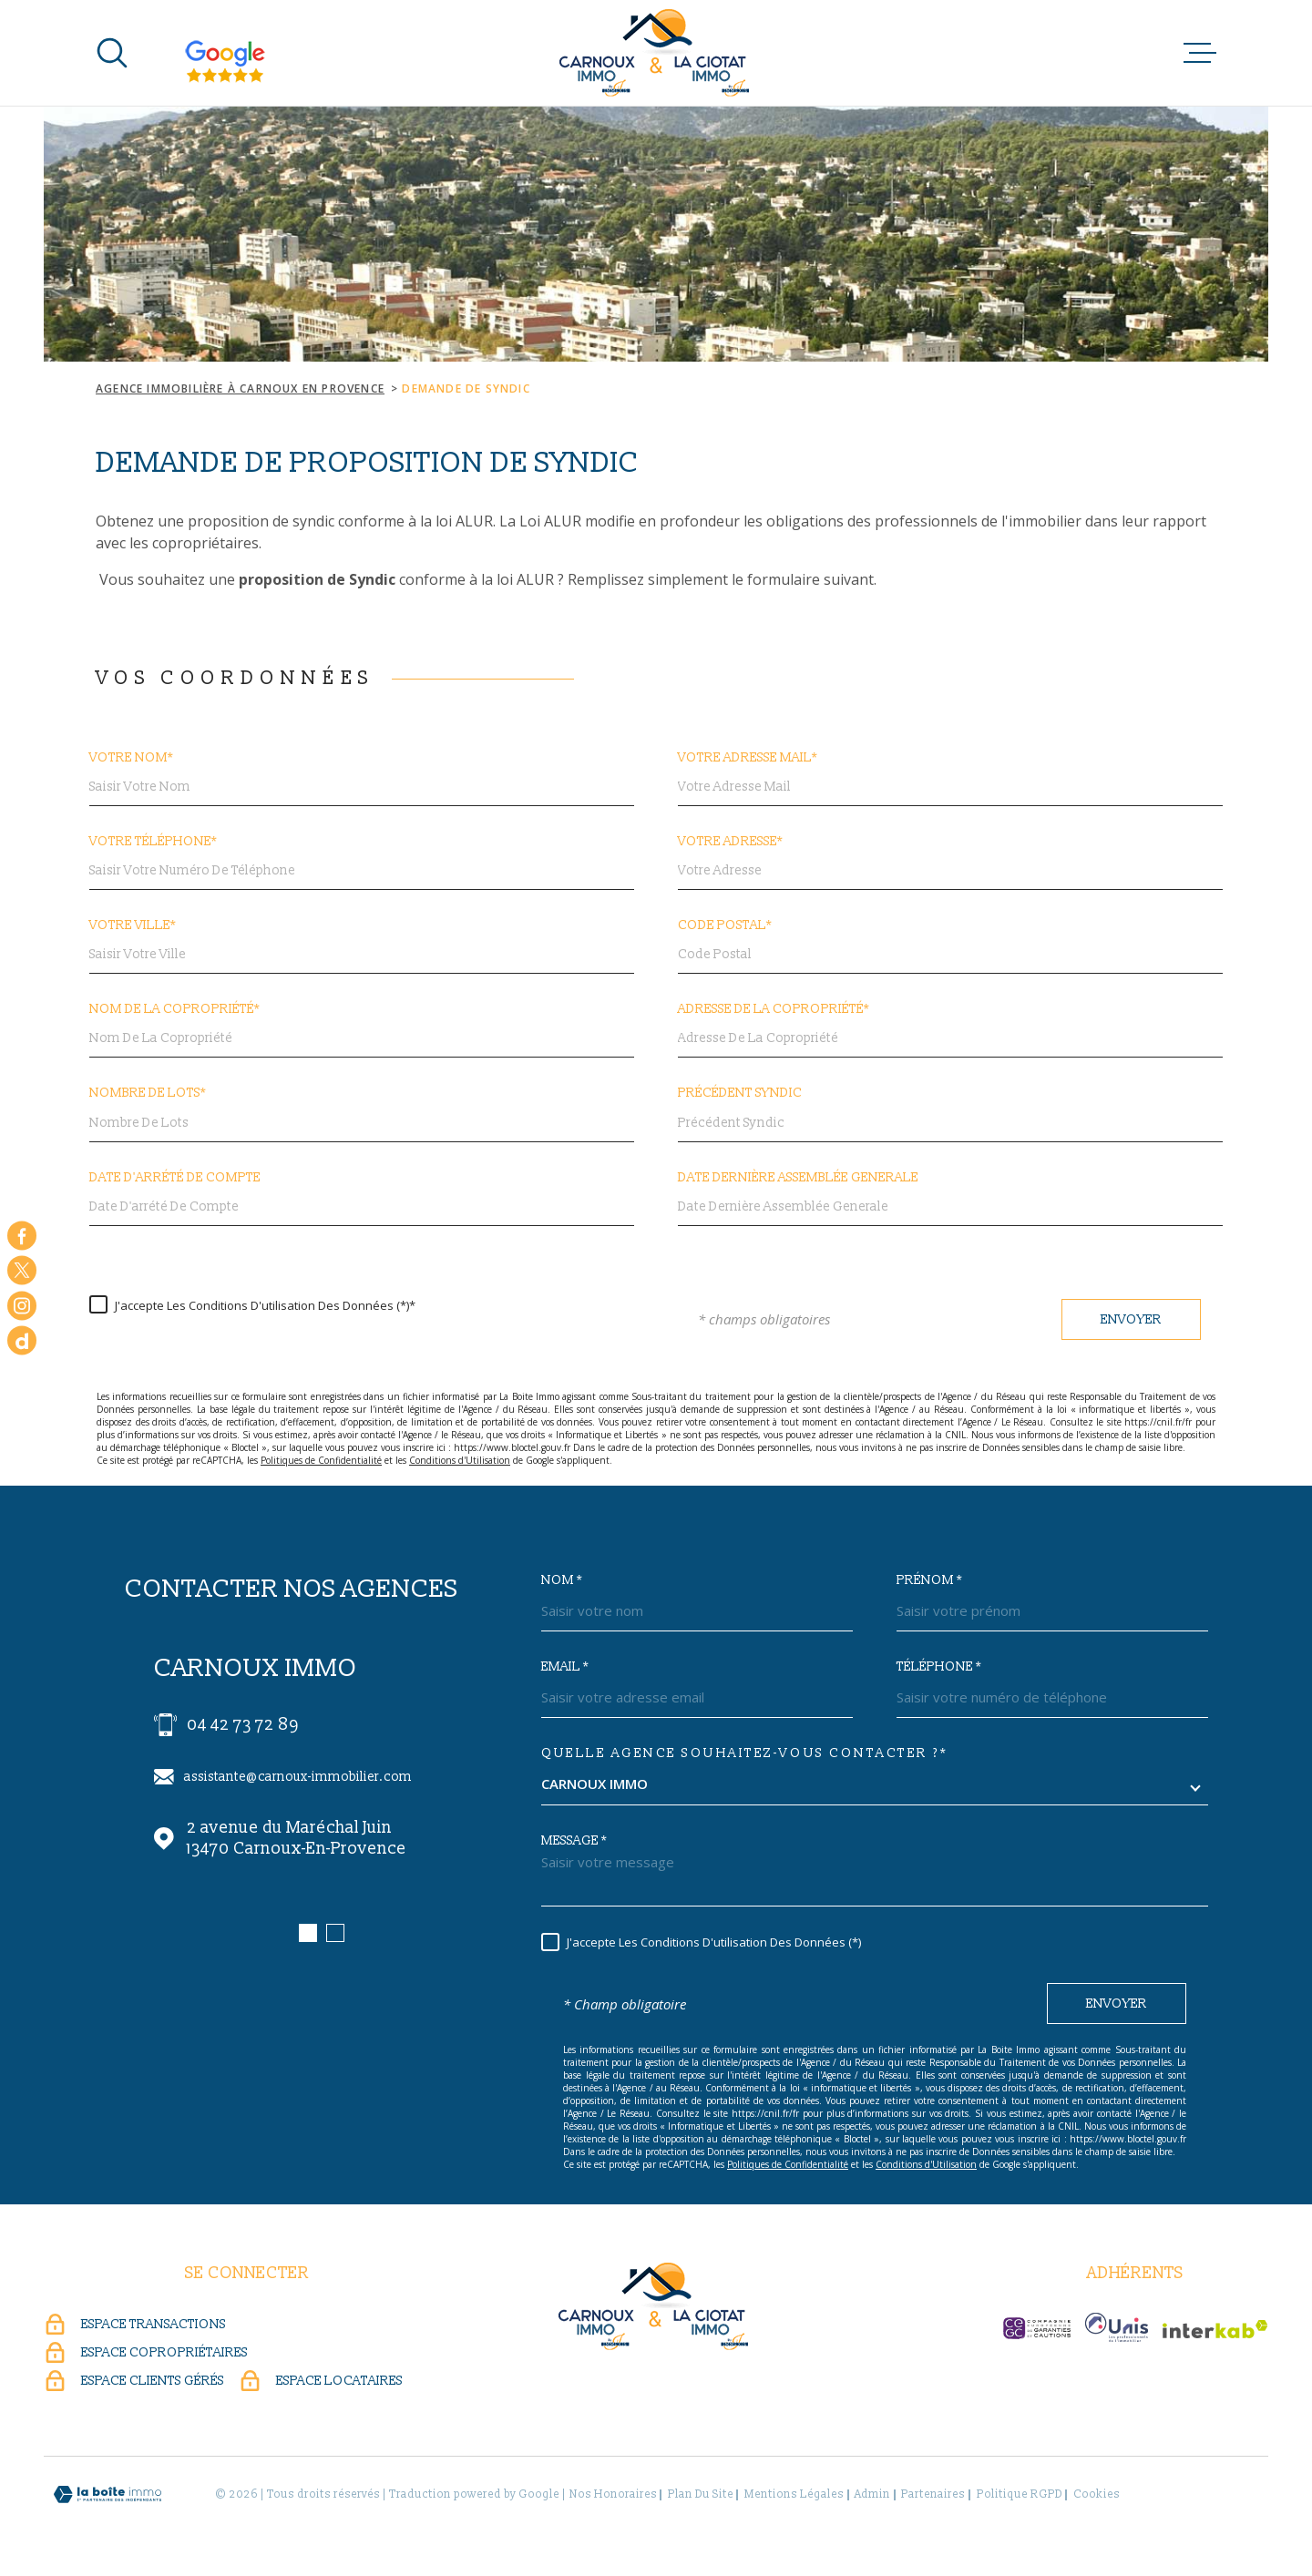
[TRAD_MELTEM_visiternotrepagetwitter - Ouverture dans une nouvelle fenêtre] (21, 1270)
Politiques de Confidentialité (321, 1460)
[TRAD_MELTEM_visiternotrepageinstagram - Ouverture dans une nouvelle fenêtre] (21, 1305)
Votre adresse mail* (747, 757)
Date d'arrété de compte (175, 1177)
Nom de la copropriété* (174, 1009)
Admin (872, 2494)
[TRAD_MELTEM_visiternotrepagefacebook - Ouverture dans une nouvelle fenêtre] (21, 1235)
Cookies (1096, 2494)
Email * (565, 1667)
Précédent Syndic (740, 1093)
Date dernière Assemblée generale (798, 1177)
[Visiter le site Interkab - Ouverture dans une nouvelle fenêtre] (1215, 2329)
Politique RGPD (1019, 2494)
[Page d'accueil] (656, 53)
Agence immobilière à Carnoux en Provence (240, 388)
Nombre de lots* (147, 1093)
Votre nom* (131, 757)
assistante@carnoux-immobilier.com (298, 1776)
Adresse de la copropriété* (773, 1009)
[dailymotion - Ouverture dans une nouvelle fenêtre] (21, 1340)
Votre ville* (132, 925)
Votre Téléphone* (153, 841)
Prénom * (929, 1580)
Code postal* (725, 925)
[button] (308, 1933)
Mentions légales (794, 2494)
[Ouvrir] (112, 52)
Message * (574, 1841)
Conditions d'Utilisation (459, 1460)
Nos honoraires (613, 2494)
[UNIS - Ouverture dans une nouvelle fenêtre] (1116, 2327)
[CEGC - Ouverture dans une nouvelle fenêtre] (1037, 2328)
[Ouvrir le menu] (1200, 52)
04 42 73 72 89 (243, 1724)
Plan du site (700, 2494)
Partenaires (933, 2494)
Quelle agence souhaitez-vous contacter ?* (744, 1753)
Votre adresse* (730, 841)
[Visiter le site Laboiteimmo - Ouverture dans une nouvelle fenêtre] (107, 2494)
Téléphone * (939, 1667)
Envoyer (1131, 1319)
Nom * (561, 1580)
